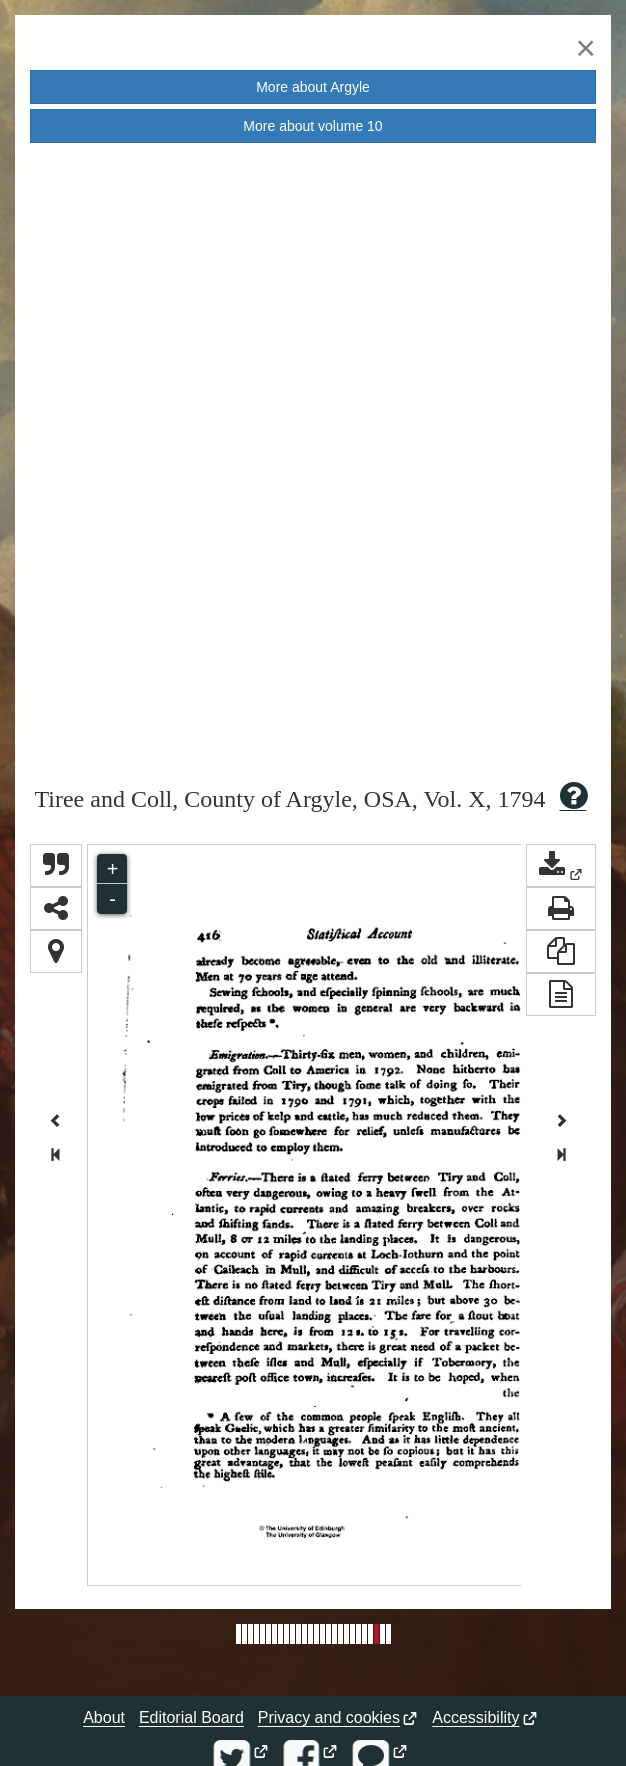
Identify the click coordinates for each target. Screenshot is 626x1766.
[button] (561, 865)
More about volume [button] (312, 126)
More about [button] (313, 87)
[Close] (586, 47)
